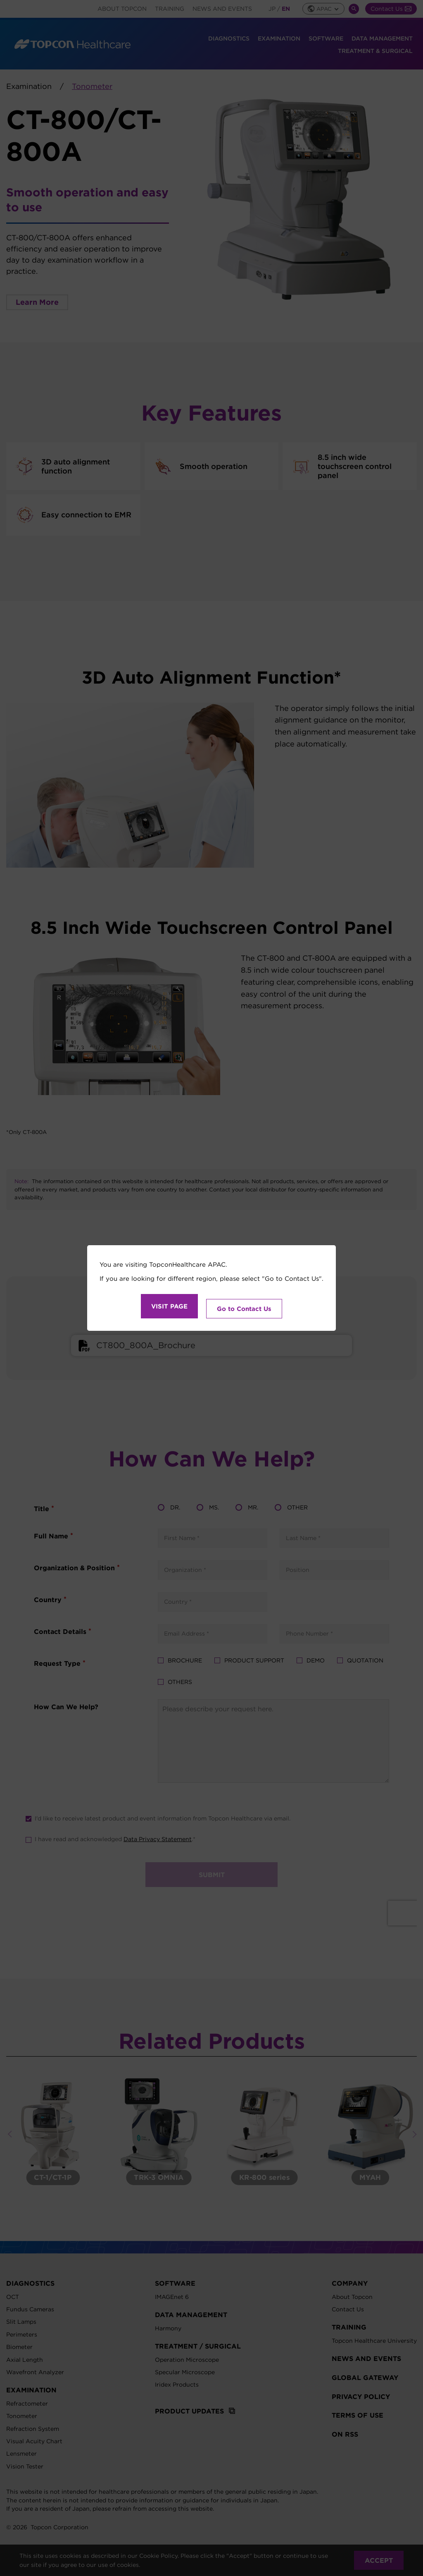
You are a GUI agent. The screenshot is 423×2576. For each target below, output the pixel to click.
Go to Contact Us (244, 1306)
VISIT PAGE (169, 1306)
